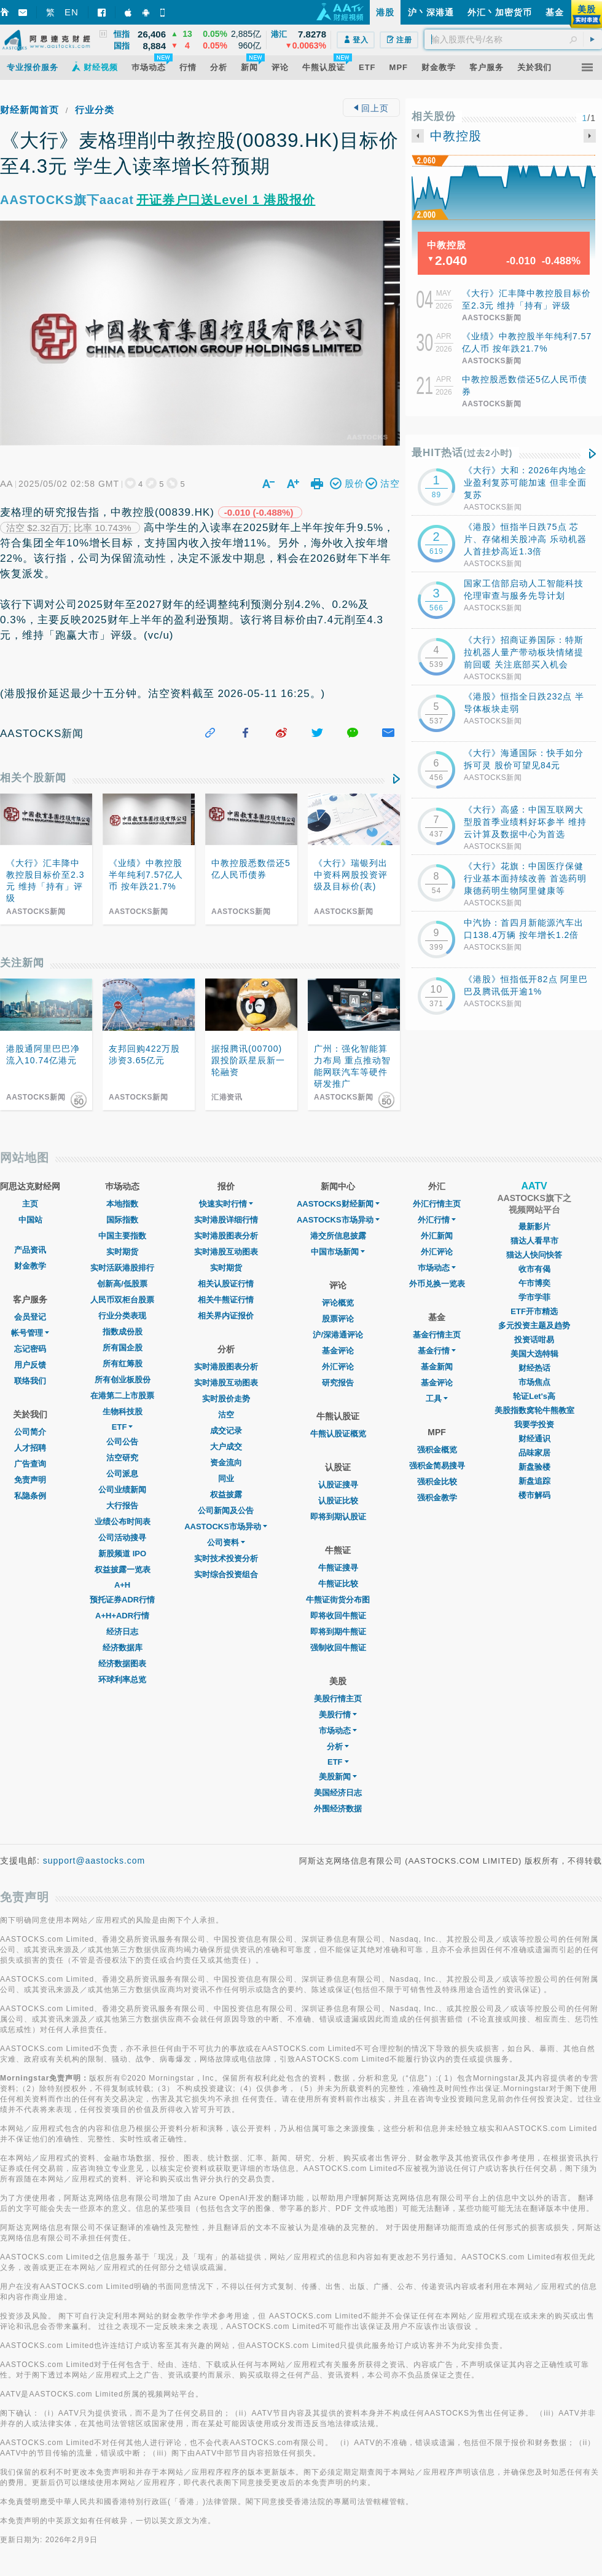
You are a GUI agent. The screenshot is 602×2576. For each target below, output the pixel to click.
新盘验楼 (534, 1466)
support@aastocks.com (94, 1860)
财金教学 (30, 1265)
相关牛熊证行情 (226, 1299)
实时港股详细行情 (226, 1219)
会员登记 (30, 1316)
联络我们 (30, 1380)
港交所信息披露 (338, 1235)
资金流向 (226, 1462)
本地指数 (122, 1203)
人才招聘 (30, 1447)
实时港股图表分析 (226, 1235)
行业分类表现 (122, 1315)
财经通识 (534, 1438)
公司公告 (122, 1441)
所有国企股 (123, 1347)
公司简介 (30, 1431)
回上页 (371, 108)
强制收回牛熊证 (338, 1647)
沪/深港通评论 (338, 1334)
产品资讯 (30, 1250)
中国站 (30, 1219)
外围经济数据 (338, 1808)
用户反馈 (30, 1364)
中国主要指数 (122, 1235)
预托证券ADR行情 (122, 1599)
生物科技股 (123, 1411)
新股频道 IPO (122, 1553)
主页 (30, 1203)
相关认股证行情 (226, 1283)
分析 (338, 1746)
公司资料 (226, 1542)
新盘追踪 (534, 1481)
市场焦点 (534, 1382)
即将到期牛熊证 (338, 1631)
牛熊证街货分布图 (338, 1599)
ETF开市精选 (534, 1311)
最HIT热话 (462, 453)
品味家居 (534, 1452)
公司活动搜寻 (122, 1537)
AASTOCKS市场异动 (225, 1526)
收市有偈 (534, 1269)
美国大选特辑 (534, 1353)
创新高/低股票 (122, 1283)
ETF (122, 1427)
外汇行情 (437, 1219)
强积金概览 (437, 1449)
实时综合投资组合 (226, 1574)
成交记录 (226, 1430)
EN (71, 12)
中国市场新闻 (338, 1251)
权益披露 (226, 1494)
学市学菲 (534, 1297)
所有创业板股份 (122, 1379)
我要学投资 (534, 1424)
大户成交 (226, 1446)
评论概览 (338, 1302)
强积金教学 (437, 1497)
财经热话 (534, 1368)
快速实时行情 (226, 1203)
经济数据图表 (122, 1663)
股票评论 (338, 1318)
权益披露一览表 (122, 1569)
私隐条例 (30, 1495)
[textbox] (513, 39)
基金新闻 (437, 1366)
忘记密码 (30, 1348)
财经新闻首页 (29, 109)
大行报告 (122, 1505)
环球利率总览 (122, 1679)
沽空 (226, 1414)
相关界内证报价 (226, 1315)
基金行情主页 (437, 1334)
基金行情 (437, 1350)
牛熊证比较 (338, 1583)
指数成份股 (123, 1331)
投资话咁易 (534, 1339)
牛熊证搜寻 (338, 1567)
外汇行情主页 (437, 1203)
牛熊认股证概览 (338, 1433)
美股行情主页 (338, 1698)
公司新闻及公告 (226, 1510)
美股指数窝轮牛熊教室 (534, 1410)
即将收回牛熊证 (338, 1615)
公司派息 (122, 1473)
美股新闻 (338, 1776)
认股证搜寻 (338, 1484)
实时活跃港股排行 (122, 1267)
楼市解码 (534, 1495)
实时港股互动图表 (226, 1251)
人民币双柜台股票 (122, 1299)
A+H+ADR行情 (122, 1615)
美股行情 (338, 1714)
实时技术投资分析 (226, 1558)
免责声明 (30, 1479)
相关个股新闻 (33, 778)
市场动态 (338, 1730)
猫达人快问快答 (534, 1254)
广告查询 (30, 1463)
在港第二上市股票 (122, 1395)
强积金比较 (437, 1481)
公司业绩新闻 (122, 1489)
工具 (437, 1398)
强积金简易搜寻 (437, 1465)
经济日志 (122, 1631)
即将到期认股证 (338, 1516)
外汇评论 (338, 1366)
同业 (226, 1478)
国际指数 (122, 1219)
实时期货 (122, 1251)
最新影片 (534, 1226)
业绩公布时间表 (122, 1521)
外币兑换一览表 (437, 1283)
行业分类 (94, 109)
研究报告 (338, 1382)
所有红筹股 (123, 1363)
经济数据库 (123, 1647)
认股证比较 (338, 1500)
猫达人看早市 (534, 1240)
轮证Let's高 (534, 1396)
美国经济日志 (338, 1792)
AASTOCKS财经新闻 (338, 1203)
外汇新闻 (437, 1235)
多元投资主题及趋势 (534, 1325)
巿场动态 (437, 1267)
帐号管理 (30, 1332)
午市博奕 (534, 1283)
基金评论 (338, 1350)
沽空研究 (122, 1457)
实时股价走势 (226, 1398)
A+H (122, 1584)
